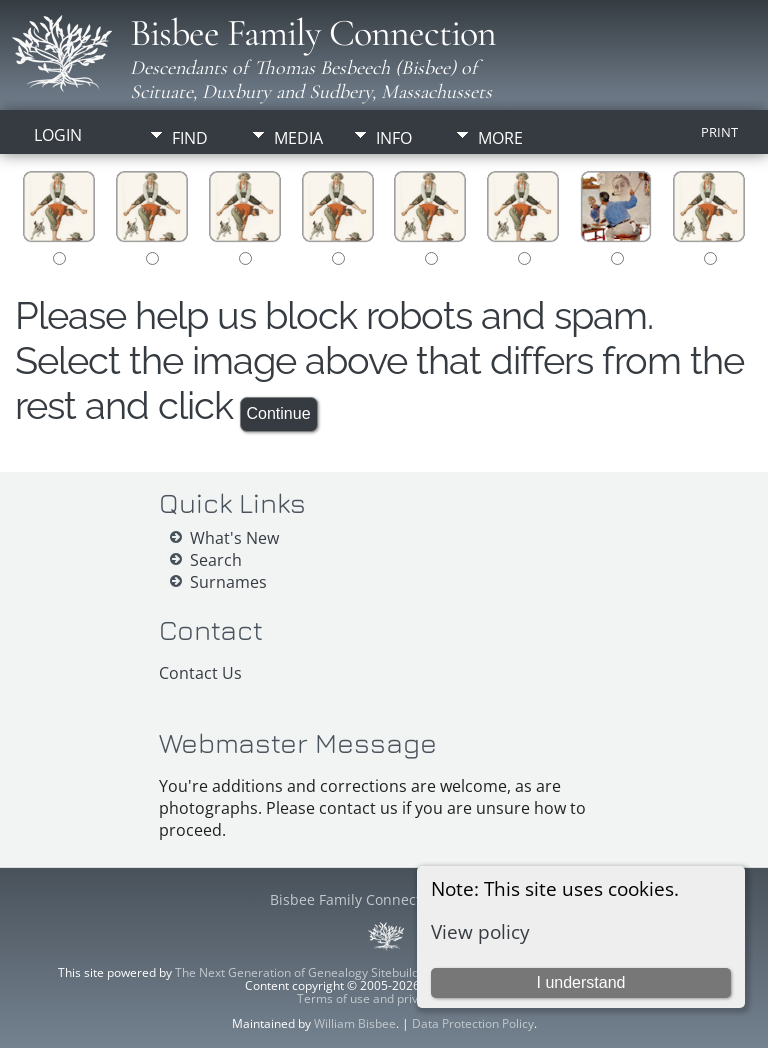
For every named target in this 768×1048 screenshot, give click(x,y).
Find (190, 138)
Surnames (228, 582)
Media (298, 138)
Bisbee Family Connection (313, 33)
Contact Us (200, 673)
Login (58, 135)
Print (719, 132)
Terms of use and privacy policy (384, 998)
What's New (234, 538)
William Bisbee (355, 1023)
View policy (480, 931)
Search (216, 560)
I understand (580, 982)
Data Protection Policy (473, 1023)
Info (394, 138)
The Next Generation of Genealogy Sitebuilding (305, 972)
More (500, 138)
